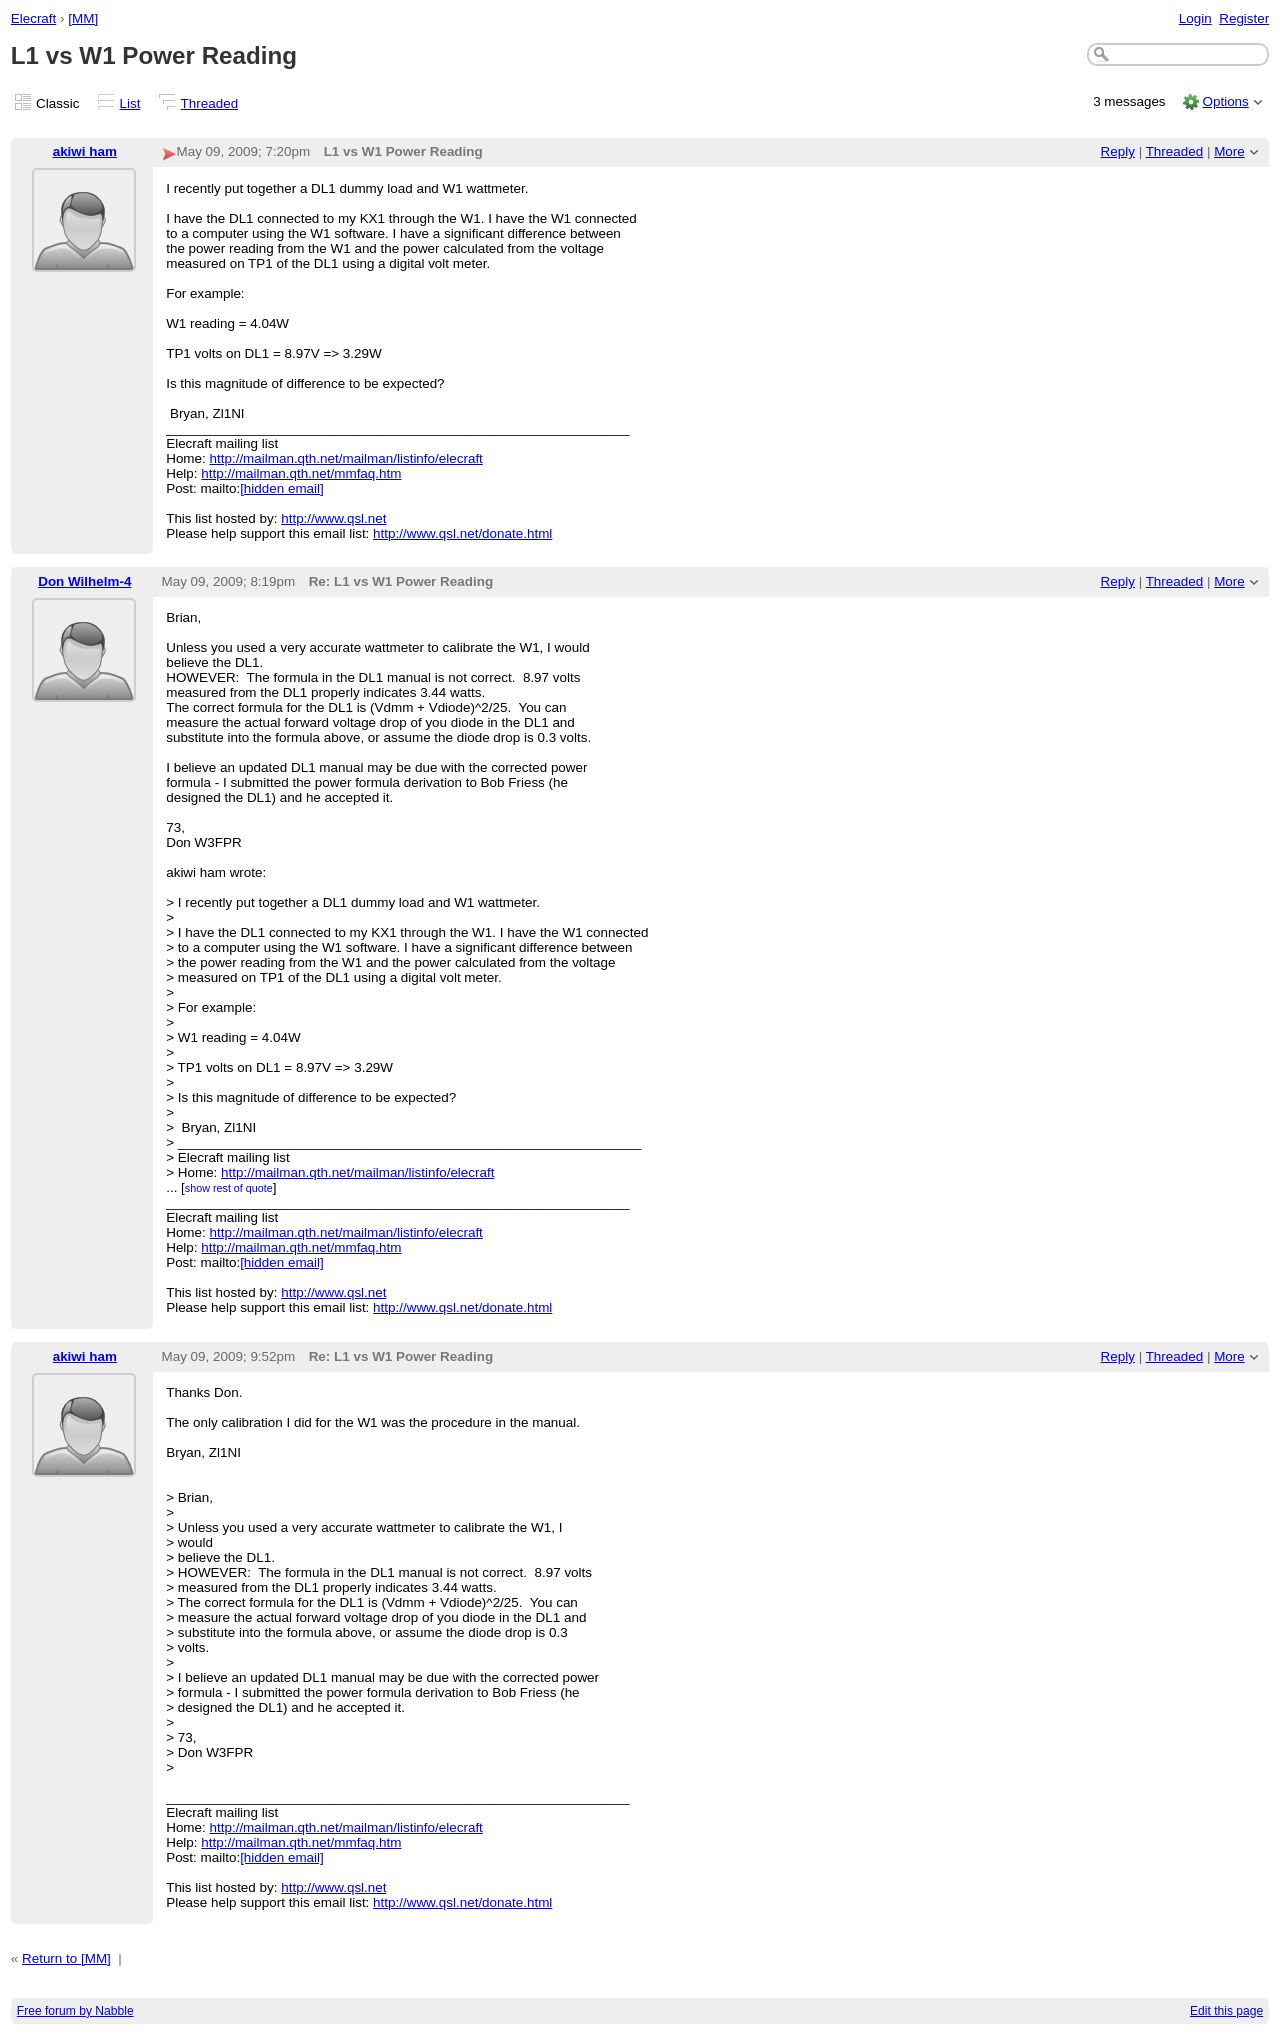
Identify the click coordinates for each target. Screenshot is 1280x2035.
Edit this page (1226, 2011)
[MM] (83, 18)
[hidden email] (282, 488)
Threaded (210, 103)
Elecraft (34, 18)
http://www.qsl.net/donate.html (462, 533)
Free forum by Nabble (75, 2011)
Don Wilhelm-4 (84, 581)
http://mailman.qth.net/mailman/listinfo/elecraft (346, 458)
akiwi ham (85, 151)
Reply (1118, 151)
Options (1225, 101)
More (1229, 151)
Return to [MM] (66, 1958)
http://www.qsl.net (333, 518)
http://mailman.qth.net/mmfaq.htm (301, 473)
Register (1244, 18)
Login (1195, 18)
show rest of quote (229, 1188)
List (130, 103)
